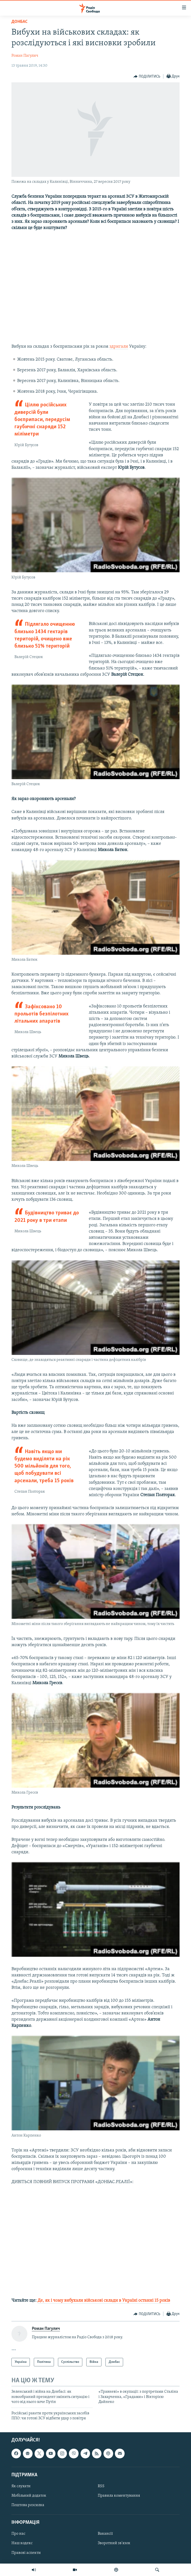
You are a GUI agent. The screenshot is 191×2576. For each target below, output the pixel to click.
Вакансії (105, 2534)
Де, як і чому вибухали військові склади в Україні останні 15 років (104, 2300)
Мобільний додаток (28, 2496)
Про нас (18, 2534)
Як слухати (21, 2486)
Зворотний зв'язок (114, 2543)
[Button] (147, 76)
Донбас (19, 21)
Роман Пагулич (24, 56)
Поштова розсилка (27, 2505)
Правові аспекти (26, 2553)
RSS (101, 2486)
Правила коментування (119, 2496)
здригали (118, 346)
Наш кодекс (22, 2543)
